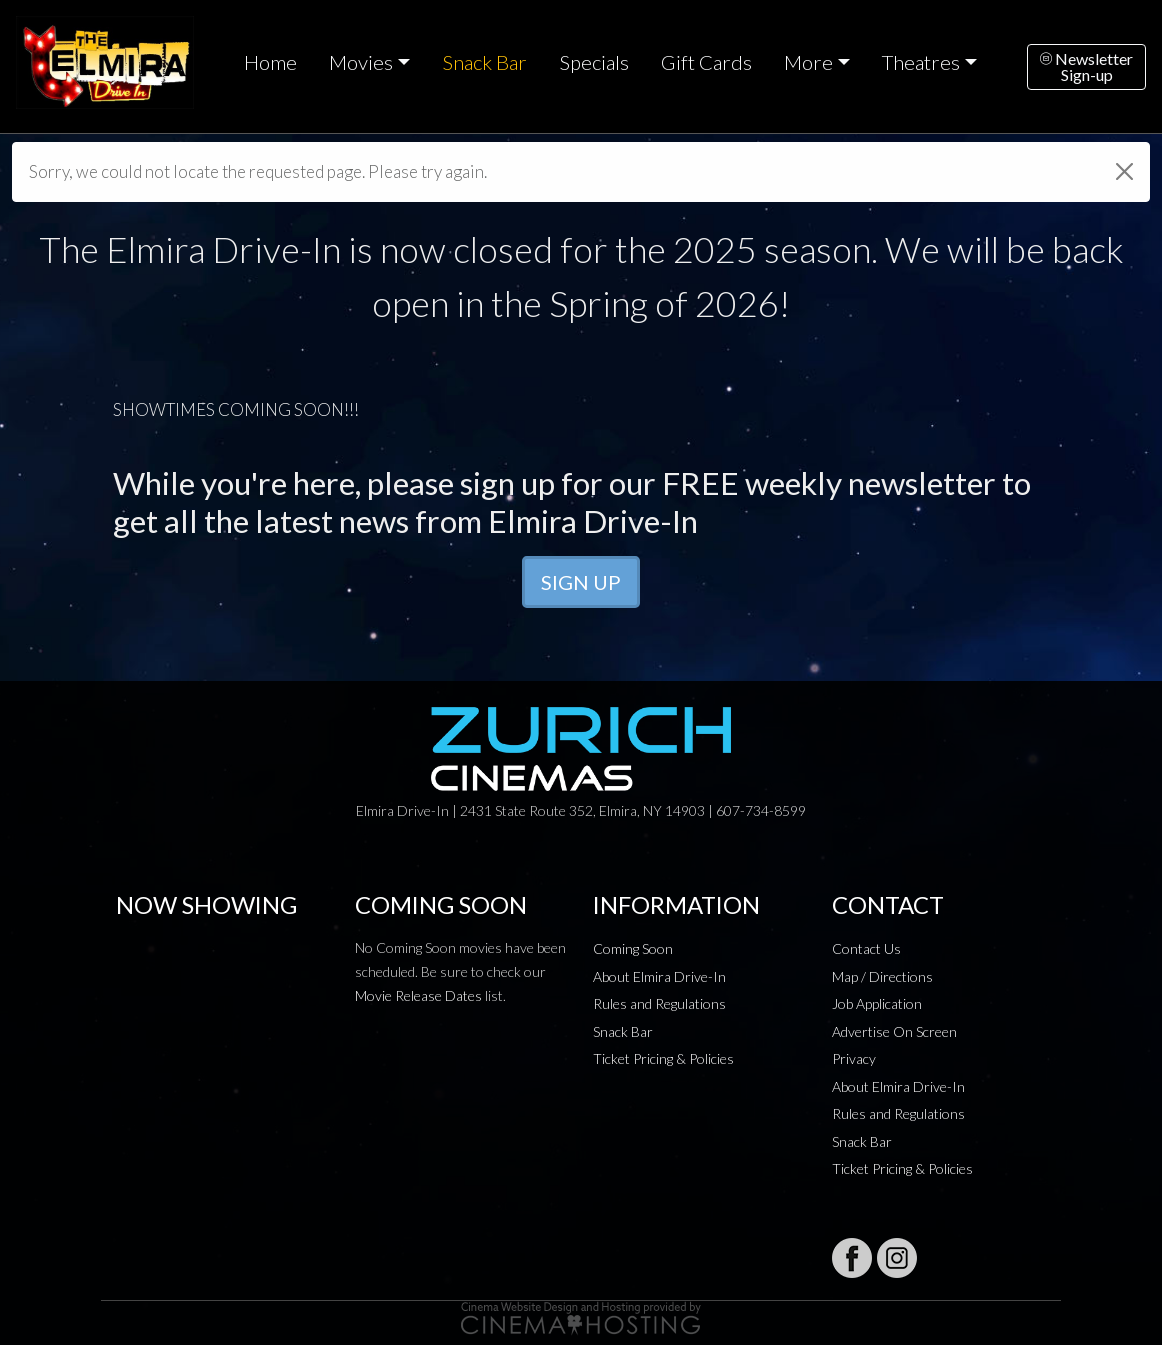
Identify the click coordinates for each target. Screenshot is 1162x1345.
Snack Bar (484, 62)
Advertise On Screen (894, 1031)
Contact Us (866, 948)
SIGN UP (581, 582)
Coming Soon (633, 948)
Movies (361, 62)
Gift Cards (706, 62)
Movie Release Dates (418, 995)
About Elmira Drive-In (659, 976)
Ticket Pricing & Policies (663, 1058)
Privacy (854, 1058)
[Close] (1124, 171)
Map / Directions (882, 976)
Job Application (877, 1003)
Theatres (921, 62)
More (808, 62)
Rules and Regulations (659, 1003)
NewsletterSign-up (1086, 66)
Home (270, 62)
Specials (594, 62)
